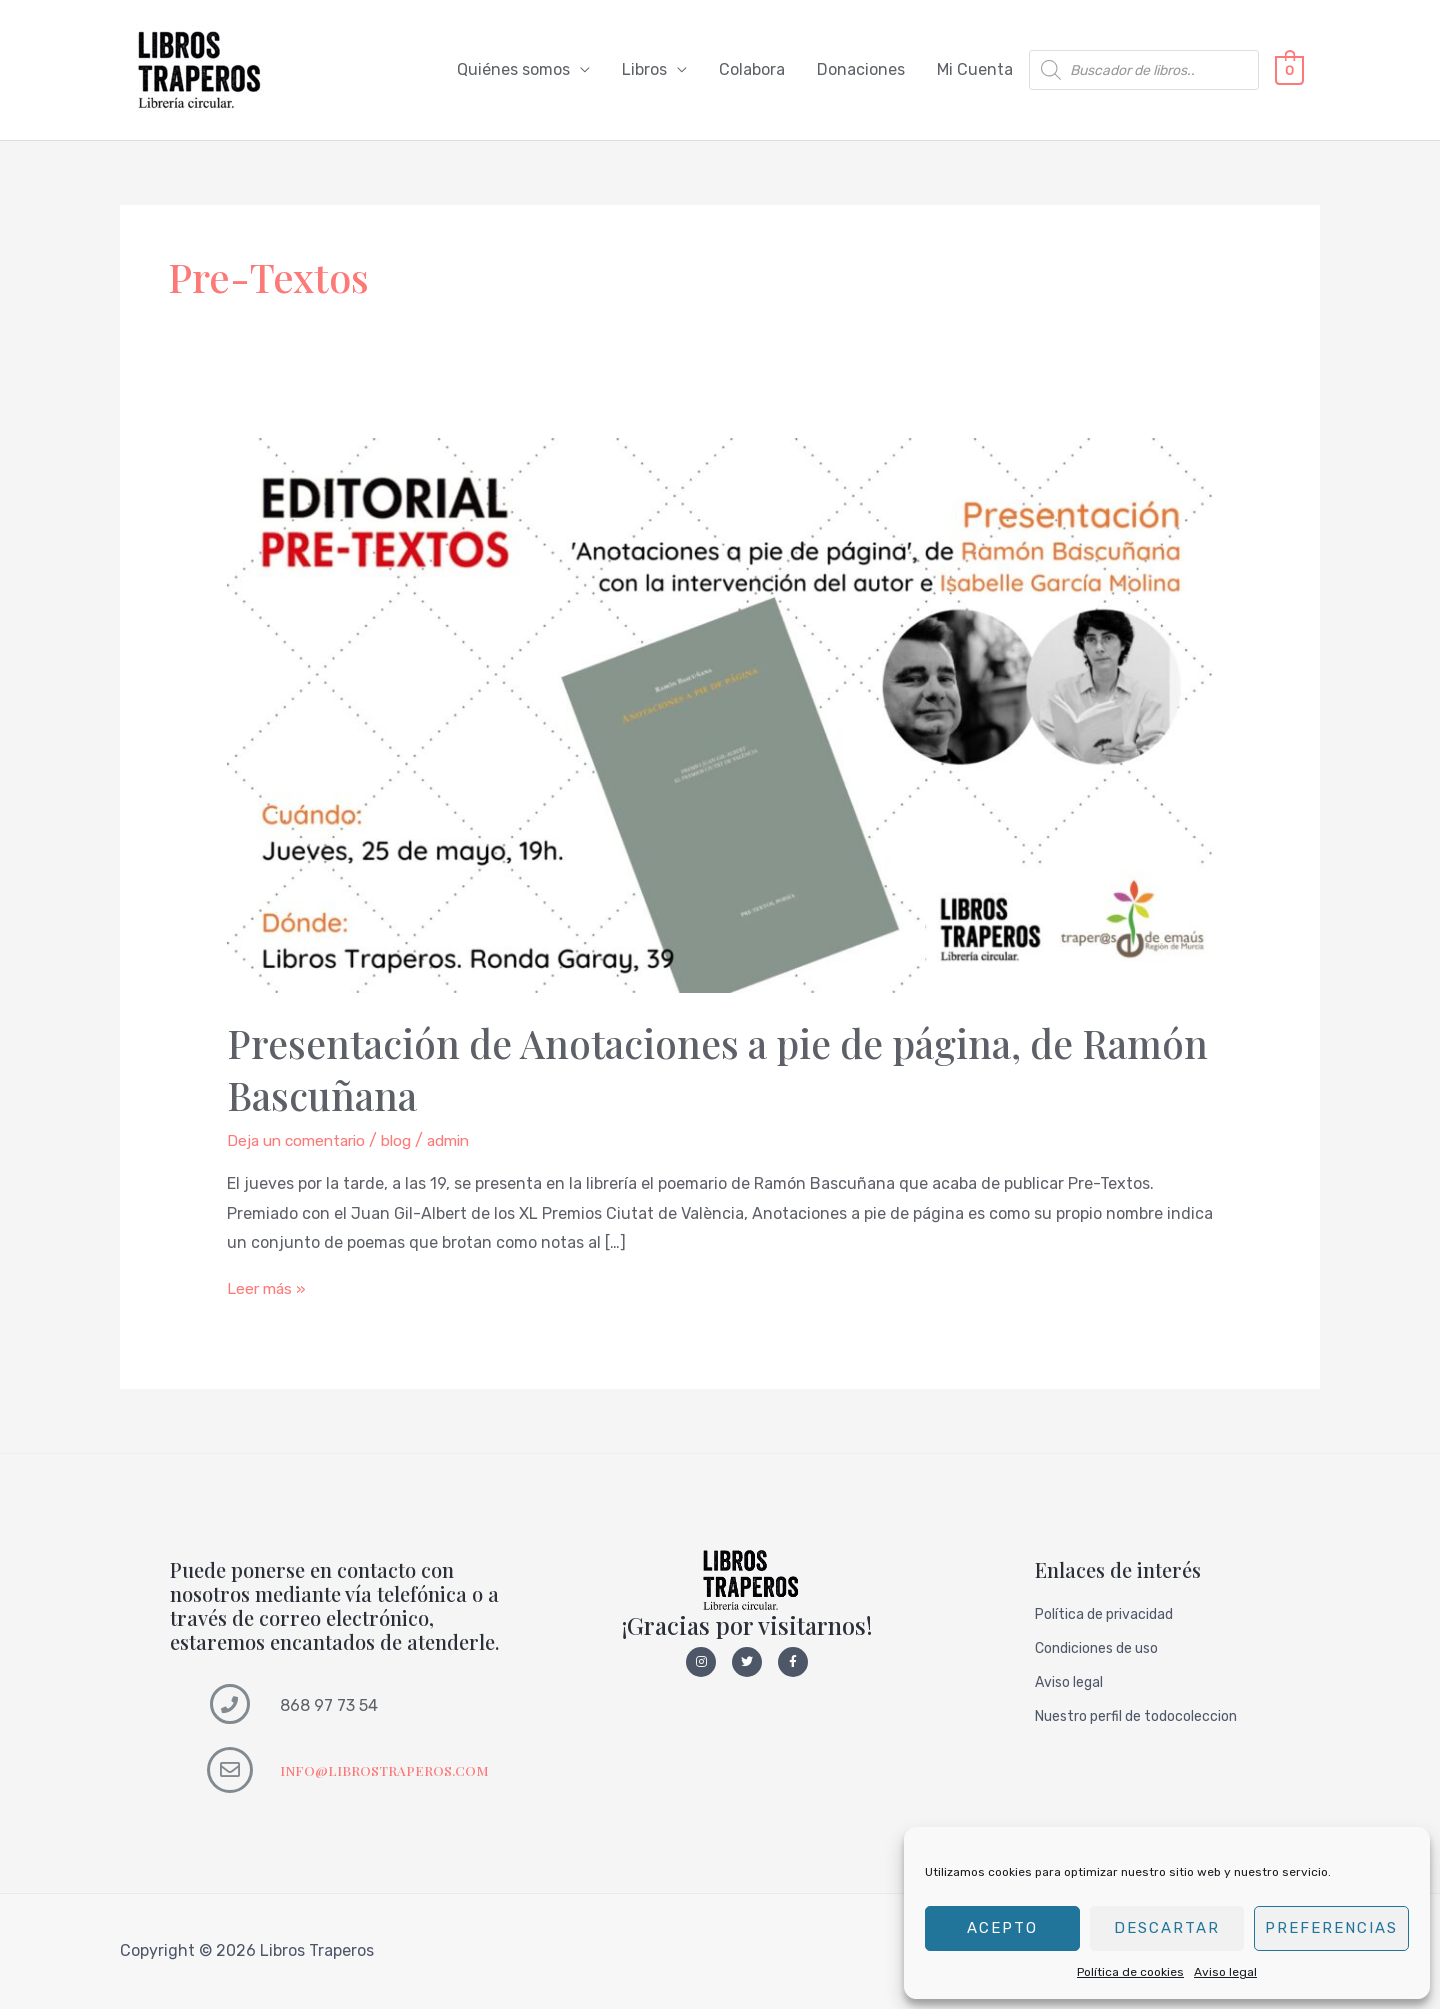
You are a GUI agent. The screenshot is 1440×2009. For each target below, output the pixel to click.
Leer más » (268, 1289)
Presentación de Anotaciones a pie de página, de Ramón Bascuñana (665, 1069)
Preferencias (1331, 1928)
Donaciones (861, 70)
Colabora (752, 70)
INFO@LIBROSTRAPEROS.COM (387, 1771)
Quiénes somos (513, 70)
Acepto (1002, 1928)
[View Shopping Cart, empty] (1289, 70)
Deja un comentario (301, 1141)
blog (407, 1141)
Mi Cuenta (975, 70)
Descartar (1167, 1928)
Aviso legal (1225, 1972)
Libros (644, 70)
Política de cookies (1130, 1972)
